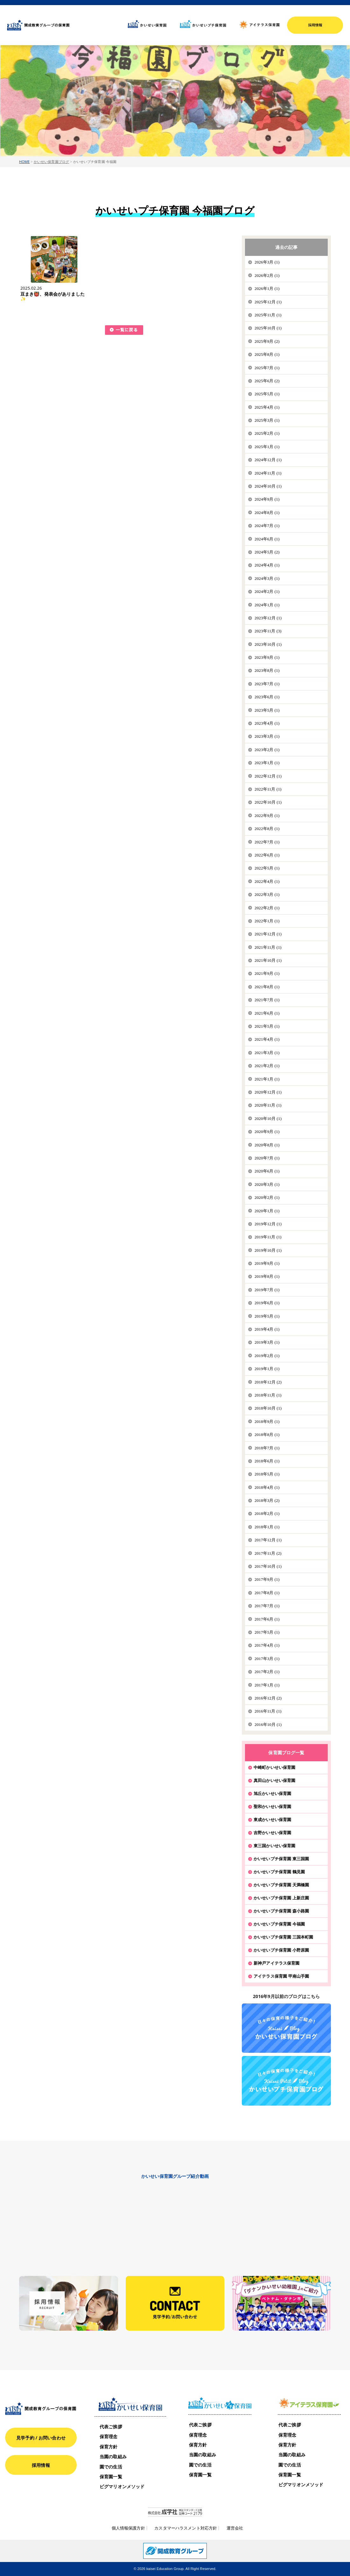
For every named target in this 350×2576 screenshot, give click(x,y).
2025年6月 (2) (267, 380)
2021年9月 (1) (267, 973)
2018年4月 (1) (267, 1487)
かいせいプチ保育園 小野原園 (281, 1950)
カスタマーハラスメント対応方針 (185, 2528)
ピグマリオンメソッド (122, 2486)
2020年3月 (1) (267, 1184)
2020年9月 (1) (267, 1131)
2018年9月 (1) (267, 1421)
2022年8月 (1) (267, 828)
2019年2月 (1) (267, 1355)
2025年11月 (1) (268, 315)
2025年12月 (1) (268, 301)
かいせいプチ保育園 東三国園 (281, 1859)
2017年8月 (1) (267, 1592)
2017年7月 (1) (267, 1605)
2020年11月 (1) (268, 1105)
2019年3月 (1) (267, 1342)
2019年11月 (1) (268, 1237)
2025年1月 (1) (267, 446)
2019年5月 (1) (267, 1316)
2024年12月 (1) (268, 459)
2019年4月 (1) (267, 1329)
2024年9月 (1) (267, 499)
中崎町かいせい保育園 (274, 1767)
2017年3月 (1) (267, 1658)
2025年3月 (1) (267, 420)
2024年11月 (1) (268, 473)
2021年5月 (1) (267, 1026)
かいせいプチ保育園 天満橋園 (281, 1885)
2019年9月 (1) (267, 1263)
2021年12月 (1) (268, 934)
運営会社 (235, 2528)
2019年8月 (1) (267, 1276)
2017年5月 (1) (267, 1632)
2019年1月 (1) (267, 1368)
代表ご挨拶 (111, 2427)
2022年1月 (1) (267, 920)
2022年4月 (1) (267, 881)
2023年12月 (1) (268, 618)
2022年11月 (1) (268, 789)
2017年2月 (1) (267, 1671)
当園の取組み (113, 2456)
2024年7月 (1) (267, 525)
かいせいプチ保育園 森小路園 (281, 1911)
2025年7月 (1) (267, 367)
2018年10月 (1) (268, 1408)
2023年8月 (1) (267, 670)
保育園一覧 (111, 2477)
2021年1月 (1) (267, 1079)
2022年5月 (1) (267, 868)
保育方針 (109, 2447)
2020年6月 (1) (267, 1171)
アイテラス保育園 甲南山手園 (281, 1976)
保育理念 (109, 2436)
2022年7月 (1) (267, 842)
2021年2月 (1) (267, 1065)
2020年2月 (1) (267, 1197)
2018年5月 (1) (267, 1474)
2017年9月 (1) (267, 1579)
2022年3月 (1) (267, 894)
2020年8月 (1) (267, 1145)
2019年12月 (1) (268, 1223)
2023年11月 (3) (268, 631)
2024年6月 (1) (267, 539)
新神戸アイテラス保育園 (276, 1963)
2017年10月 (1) (268, 1566)
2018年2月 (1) (267, 1513)
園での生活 (111, 2467)
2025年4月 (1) (267, 407)
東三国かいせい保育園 (274, 1845)
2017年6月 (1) (267, 1619)
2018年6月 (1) (267, 1461)
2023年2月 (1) (267, 749)
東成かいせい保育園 (272, 1819)
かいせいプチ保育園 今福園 (279, 1924)
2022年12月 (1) (268, 776)
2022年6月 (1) (267, 855)
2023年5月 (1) (267, 710)
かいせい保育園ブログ (51, 161)
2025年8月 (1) (267, 354)
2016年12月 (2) (268, 1698)
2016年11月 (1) (268, 1711)
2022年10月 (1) (268, 802)
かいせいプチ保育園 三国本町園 (283, 1937)
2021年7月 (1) (267, 999)
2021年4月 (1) (267, 1039)
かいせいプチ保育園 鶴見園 (279, 1872)
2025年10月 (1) (268, 328)
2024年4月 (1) (267, 565)
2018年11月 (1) (268, 1395)
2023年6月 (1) (267, 696)
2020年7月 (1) (267, 1158)
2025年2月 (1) (267, 433)
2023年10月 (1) (268, 644)
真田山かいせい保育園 (274, 1780)
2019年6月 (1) (267, 1302)
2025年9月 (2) (267, 341)
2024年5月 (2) (267, 552)
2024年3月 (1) (267, 578)
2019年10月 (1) (268, 1250)
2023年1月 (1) (267, 762)
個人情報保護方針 (128, 2528)
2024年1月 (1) (267, 604)
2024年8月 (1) (267, 512)
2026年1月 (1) (267, 288)
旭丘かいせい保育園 (272, 1793)
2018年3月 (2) (267, 1500)
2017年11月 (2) (268, 1553)
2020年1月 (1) (267, 1210)
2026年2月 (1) (267, 275)
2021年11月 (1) (268, 947)
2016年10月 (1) (268, 1724)
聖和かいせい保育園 (272, 1806)
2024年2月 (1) (267, 591)
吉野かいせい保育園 (272, 1832)
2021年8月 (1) (267, 986)
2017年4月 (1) (267, 1645)
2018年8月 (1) (267, 1434)
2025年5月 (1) (267, 393)
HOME (24, 161)
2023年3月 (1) (267, 736)
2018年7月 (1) (267, 1448)
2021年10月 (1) (268, 960)
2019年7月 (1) (267, 1289)
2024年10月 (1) (268, 486)
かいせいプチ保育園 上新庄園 (281, 1898)
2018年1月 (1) (267, 1526)
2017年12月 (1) (268, 1540)
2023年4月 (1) (267, 723)
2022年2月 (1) (267, 907)
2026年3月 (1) (267, 262)
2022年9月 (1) (267, 815)
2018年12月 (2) (268, 1382)
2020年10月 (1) (268, 1118)
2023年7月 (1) (267, 683)
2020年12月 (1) (268, 1092)
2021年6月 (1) (267, 1013)
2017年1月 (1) (267, 1685)
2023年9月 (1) (267, 657)
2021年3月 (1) (267, 1052)
